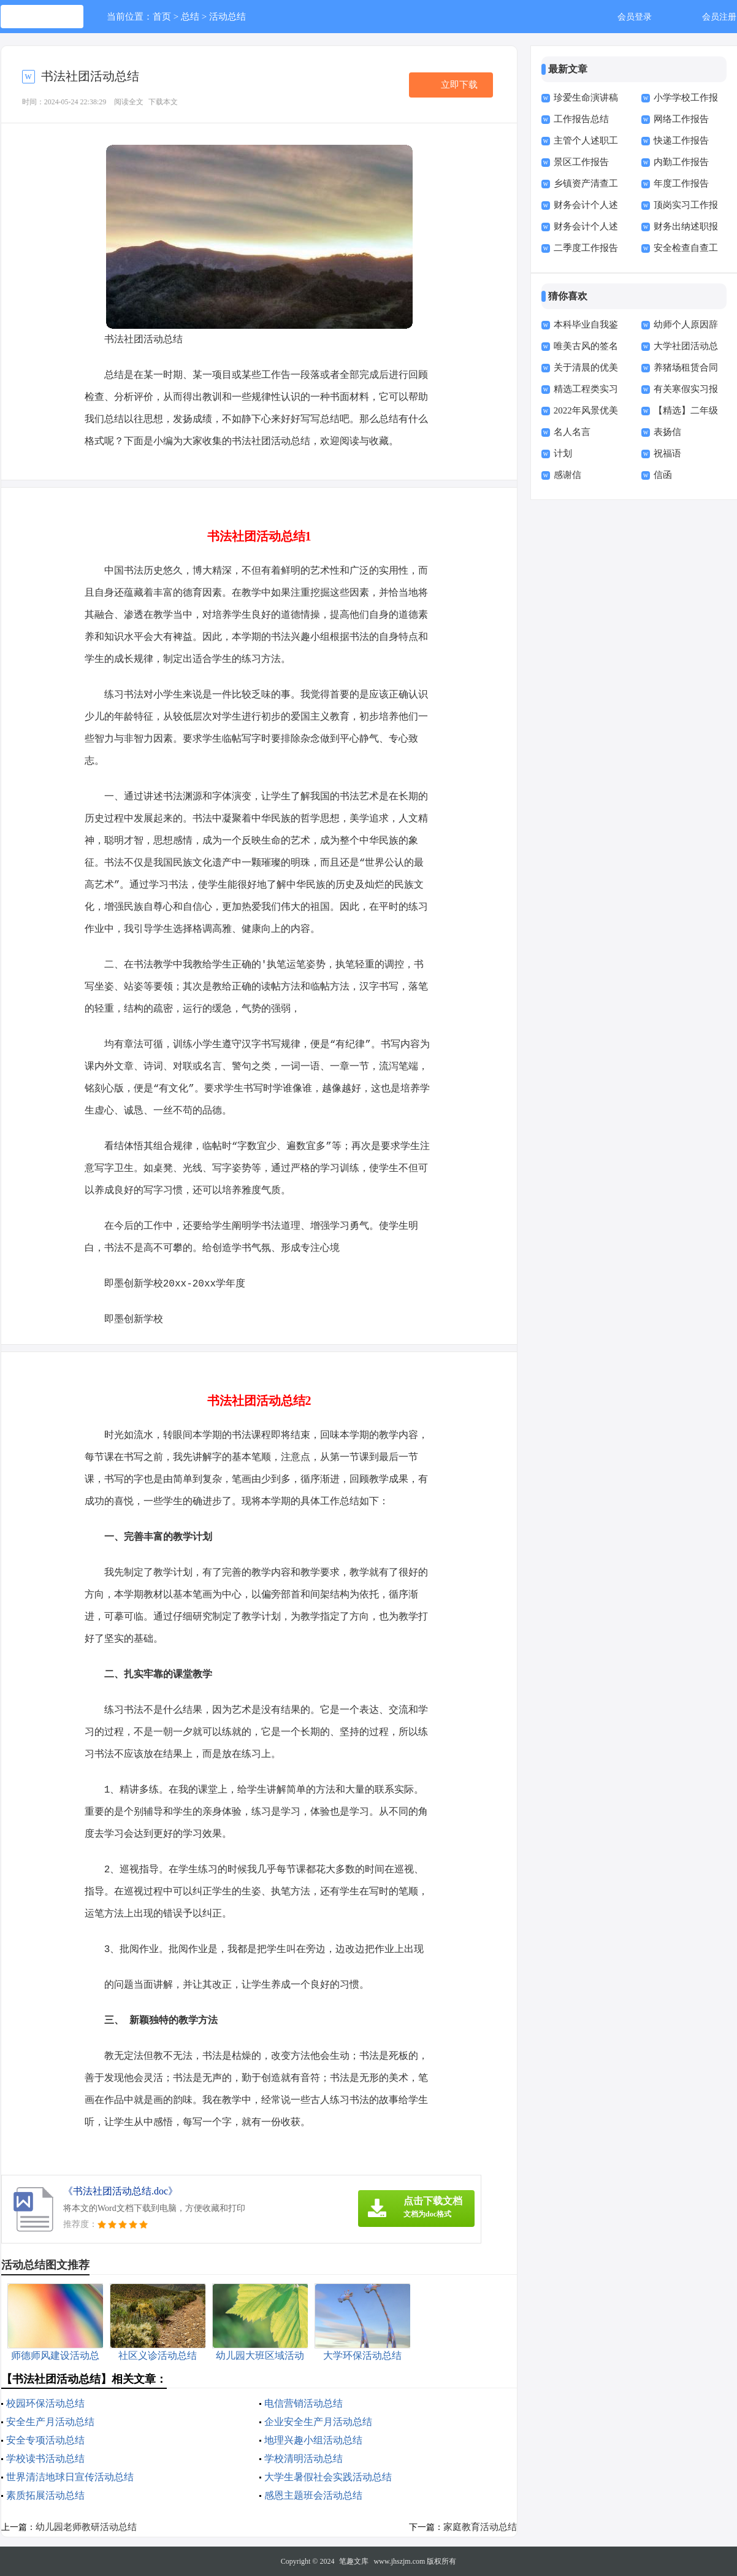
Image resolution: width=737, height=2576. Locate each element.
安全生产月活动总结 (50, 2421)
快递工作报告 (681, 140)
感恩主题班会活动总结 (313, 2495)
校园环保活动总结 (45, 2403)
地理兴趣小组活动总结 (313, 2440)
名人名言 (572, 432)
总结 (190, 16)
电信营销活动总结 (303, 2403)
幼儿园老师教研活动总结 (86, 2527)
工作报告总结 (581, 119)
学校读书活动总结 (45, 2458)
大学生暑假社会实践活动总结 (328, 2477)
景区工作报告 (581, 162)
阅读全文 (128, 102)
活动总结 (227, 16)
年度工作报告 (681, 183)
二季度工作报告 (586, 248)
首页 (162, 16)
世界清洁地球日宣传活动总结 (70, 2477)
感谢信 (567, 475)
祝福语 (667, 453)
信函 (663, 475)
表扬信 (667, 432)
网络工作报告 (681, 119)
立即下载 (459, 85)
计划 (563, 453)
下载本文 (163, 102)
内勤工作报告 (681, 162)
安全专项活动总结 (45, 2440)
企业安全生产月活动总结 (318, 2421)
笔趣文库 (353, 2561)
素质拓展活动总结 (45, 2495)
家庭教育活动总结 (480, 2527)
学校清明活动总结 (303, 2458)
